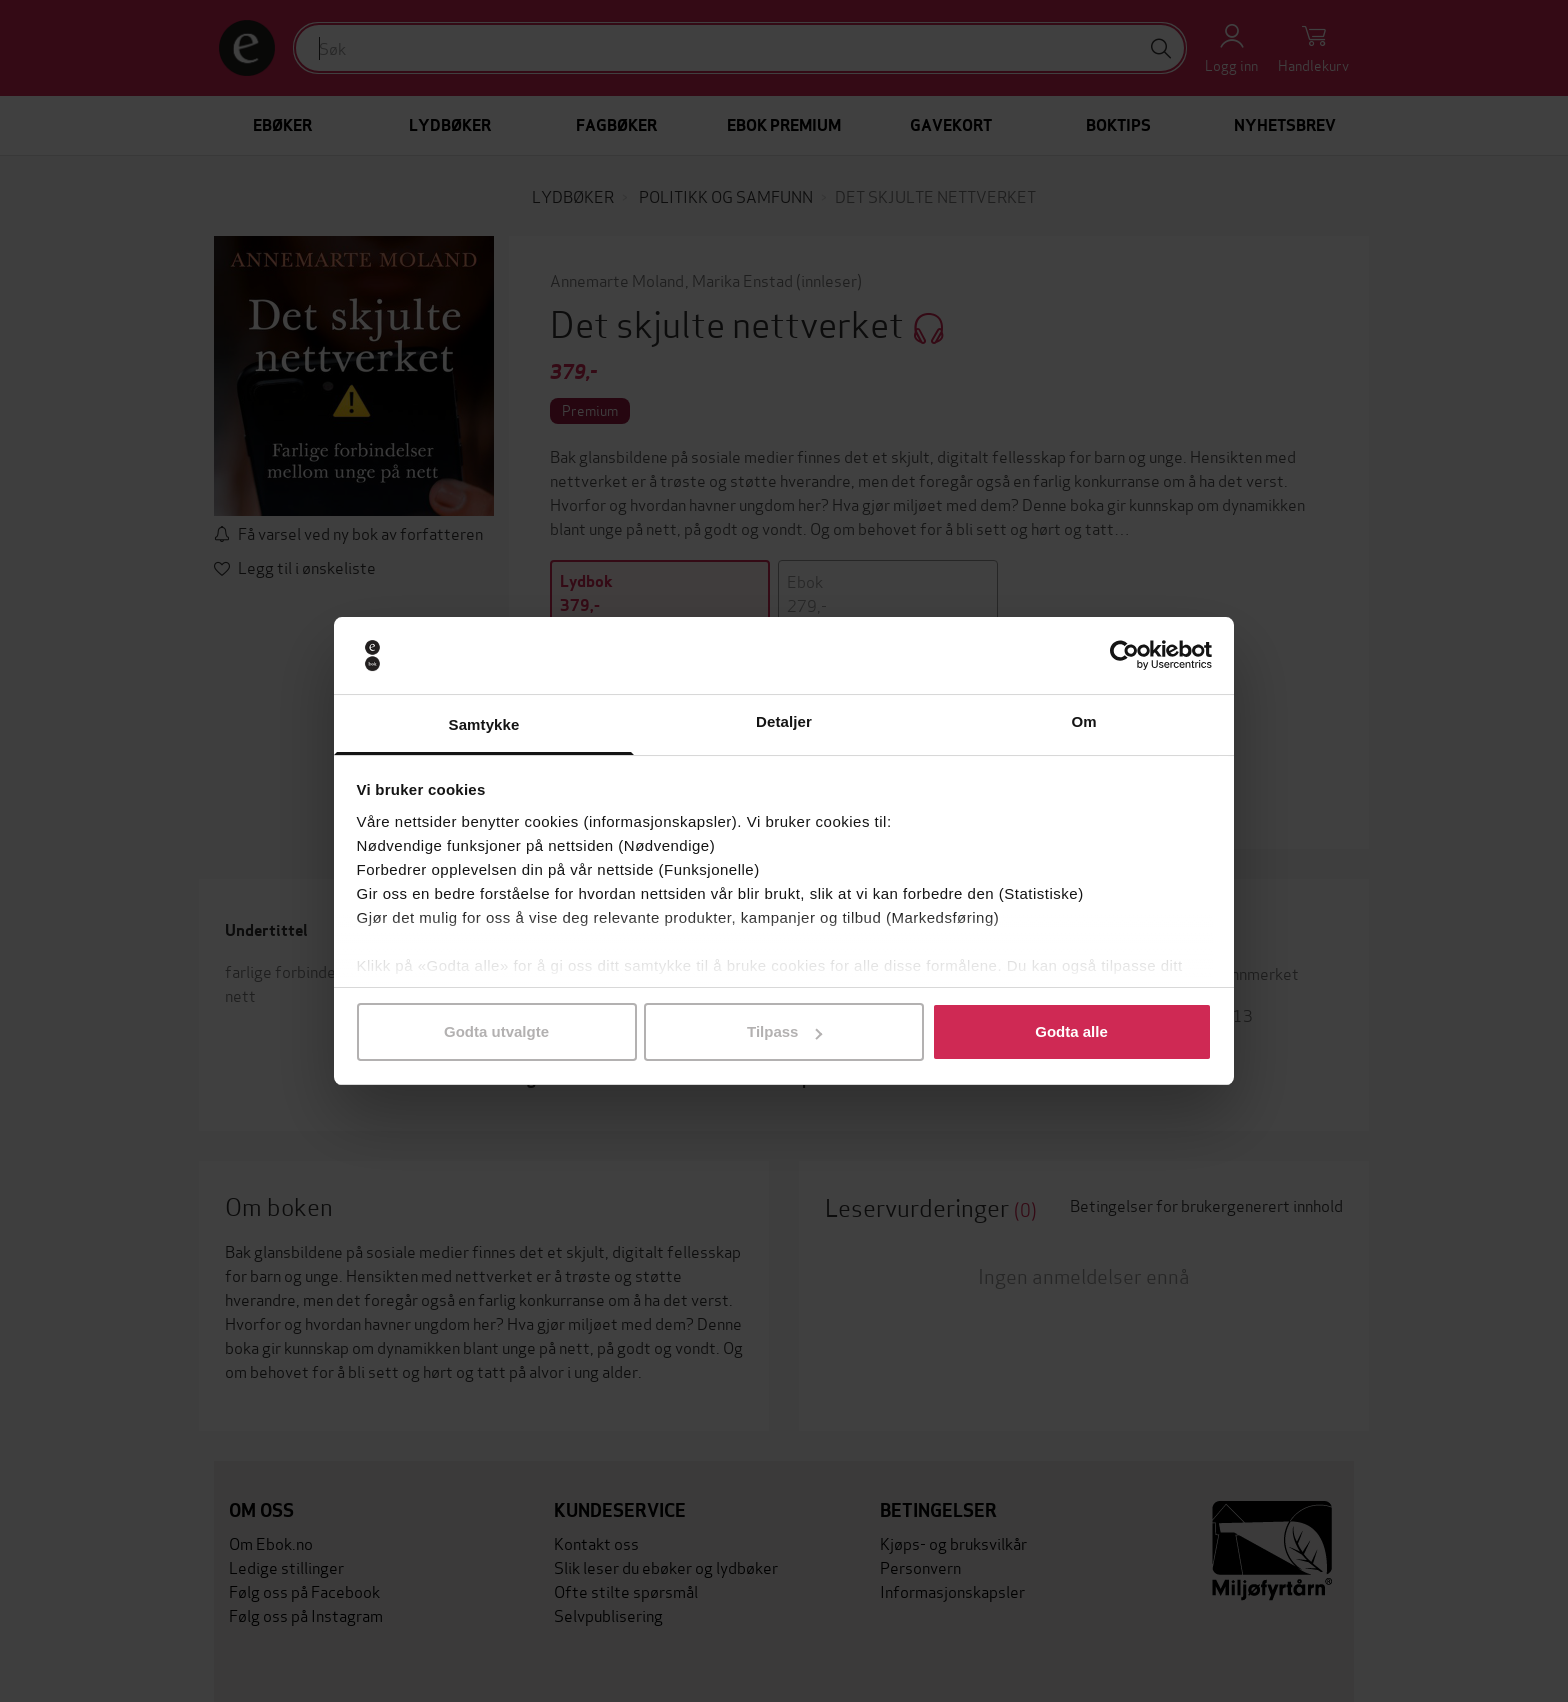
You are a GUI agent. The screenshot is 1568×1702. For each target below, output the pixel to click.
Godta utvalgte (496, 1031)
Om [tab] (1083, 721)
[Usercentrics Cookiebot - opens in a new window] (1124, 656)
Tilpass (784, 1031)
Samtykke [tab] (484, 724)
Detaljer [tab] (784, 721)
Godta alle (1071, 1031)
